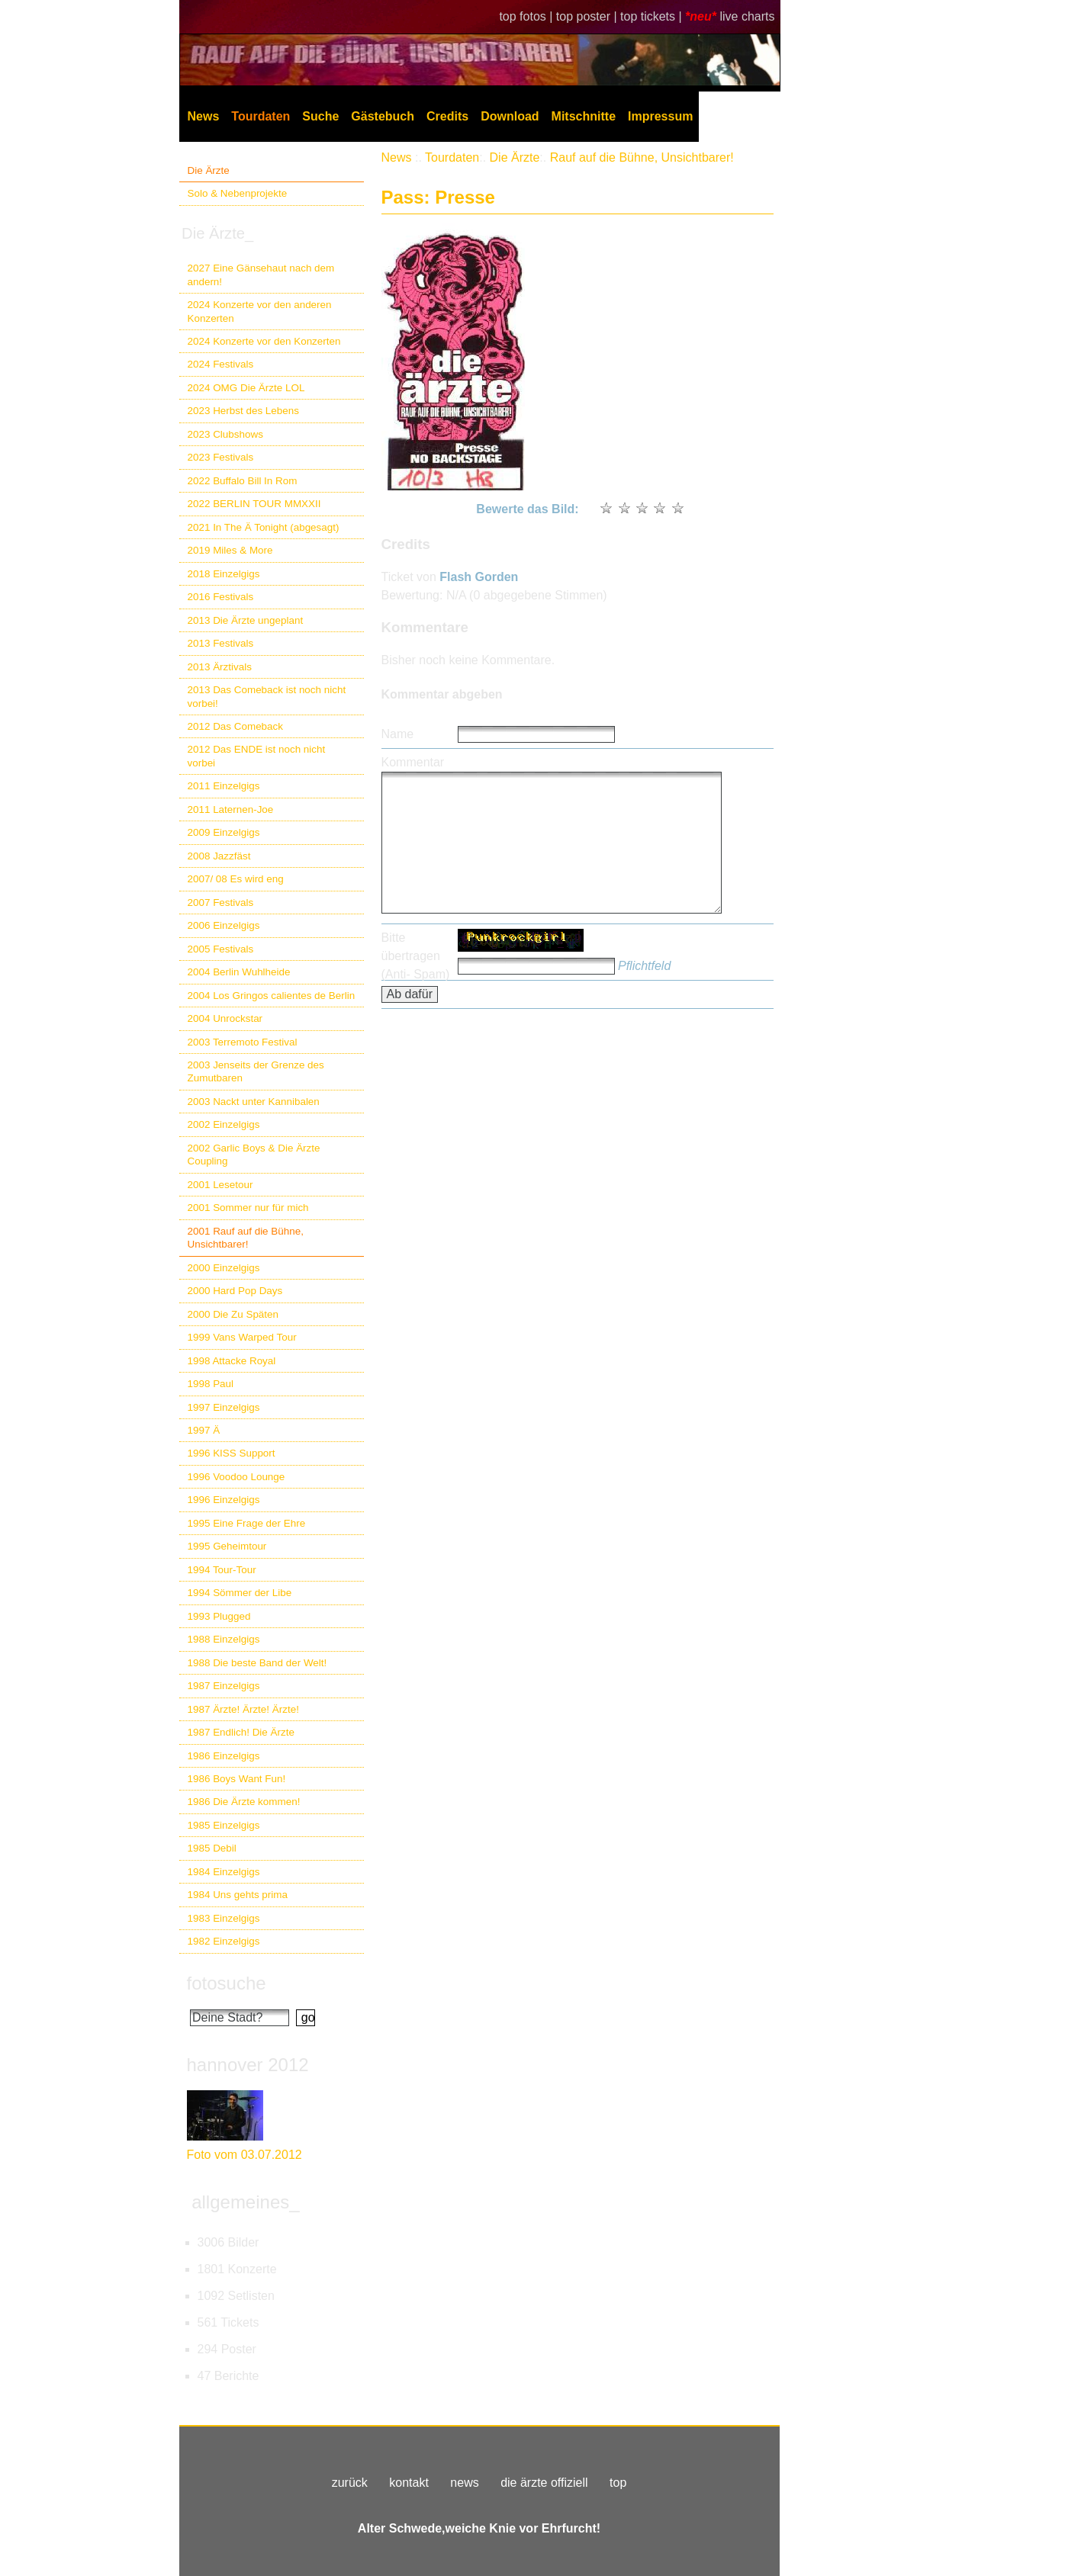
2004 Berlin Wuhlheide (239, 972)
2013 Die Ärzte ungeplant (246, 620)
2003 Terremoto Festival (243, 1042)
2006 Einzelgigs (224, 925)
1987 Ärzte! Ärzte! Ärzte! (243, 1709)
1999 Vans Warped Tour (242, 1337)
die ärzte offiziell (543, 2482)
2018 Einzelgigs (224, 574)
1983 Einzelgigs (224, 1918)
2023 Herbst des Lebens (243, 410)
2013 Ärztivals (220, 667)
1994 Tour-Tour (222, 1569)
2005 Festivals (221, 949)
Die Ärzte (209, 170)
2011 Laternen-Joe (231, 809)
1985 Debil (212, 1848)
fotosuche (226, 1983)
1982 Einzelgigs (224, 1941)
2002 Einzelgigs (224, 1124)
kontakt (409, 2482)
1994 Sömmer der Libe (240, 1592)
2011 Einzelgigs (224, 786)
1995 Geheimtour (227, 1546)
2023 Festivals (221, 457)
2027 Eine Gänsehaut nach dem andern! (261, 274)
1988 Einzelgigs (224, 1639)
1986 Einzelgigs (224, 1756)
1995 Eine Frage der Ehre (247, 1523)
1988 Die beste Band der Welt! (257, 1663)
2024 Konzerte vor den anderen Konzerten (260, 311)
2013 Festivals (221, 643)
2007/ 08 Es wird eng (236, 879)
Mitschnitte (584, 116)
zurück (350, 2482)
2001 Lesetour (220, 1184)
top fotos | (527, 16)
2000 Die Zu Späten (233, 1314)
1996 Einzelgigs (224, 1499)
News (204, 116)
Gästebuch (382, 116)
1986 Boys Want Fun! (237, 1778)
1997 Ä (204, 1430)
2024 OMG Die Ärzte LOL (246, 387)
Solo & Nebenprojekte (238, 193)
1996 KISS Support (231, 1453)
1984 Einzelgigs (224, 1871)
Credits (447, 116)
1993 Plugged (219, 1616)
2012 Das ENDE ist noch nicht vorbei (257, 756)
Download (510, 116)
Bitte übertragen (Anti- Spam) (415, 956)
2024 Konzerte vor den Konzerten (264, 341)
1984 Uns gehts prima (238, 1894)
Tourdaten (260, 116)
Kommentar (413, 762)
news (464, 2482)
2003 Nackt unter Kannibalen (254, 1101)
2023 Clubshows (225, 434)
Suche (320, 116)
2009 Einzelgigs (224, 832)
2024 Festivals (221, 364)
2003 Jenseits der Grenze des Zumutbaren (256, 1071)
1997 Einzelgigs (224, 1407)
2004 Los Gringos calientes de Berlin (272, 995)
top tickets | (652, 16)
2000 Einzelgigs (224, 1268)
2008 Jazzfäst (219, 856)
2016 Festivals (221, 596)
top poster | (588, 16)
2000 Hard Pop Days (235, 1290)
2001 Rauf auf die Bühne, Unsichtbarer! (246, 1237)
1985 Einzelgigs (224, 1825)
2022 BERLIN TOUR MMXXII (254, 503)
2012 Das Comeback (236, 726)
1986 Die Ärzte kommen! (244, 1801)
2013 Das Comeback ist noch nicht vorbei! (267, 696)
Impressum (660, 116)
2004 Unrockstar (225, 1018)
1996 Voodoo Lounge (236, 1476)
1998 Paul (211, 1383)
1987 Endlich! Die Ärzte (241, 1732)
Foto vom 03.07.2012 (244, 2154)
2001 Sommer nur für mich (248, 1207)
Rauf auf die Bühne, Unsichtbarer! (642, 157)
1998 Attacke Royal (232, 1361)
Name (397, 734)
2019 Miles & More (230, 550)
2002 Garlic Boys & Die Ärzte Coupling (254, 1154)
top (618, 2482)
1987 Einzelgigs (224, 1685)
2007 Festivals (221, 902)
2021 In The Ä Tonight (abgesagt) (263, 527)
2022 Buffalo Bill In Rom (243, 481)
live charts (746, 16)
